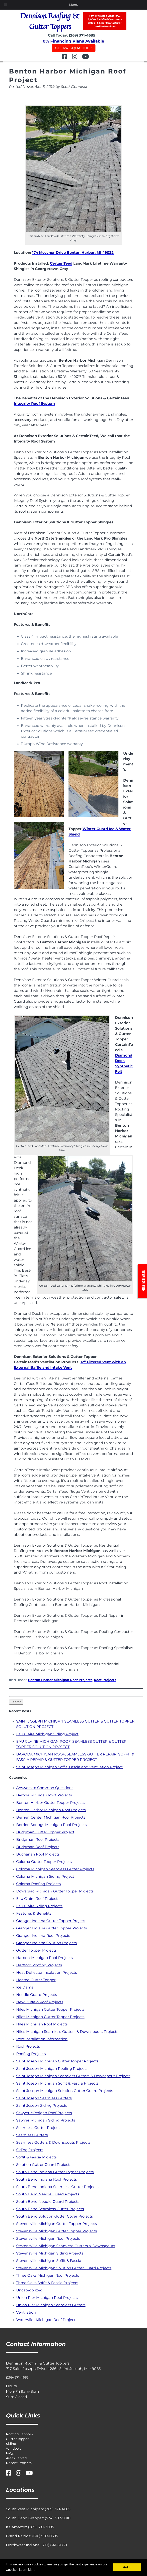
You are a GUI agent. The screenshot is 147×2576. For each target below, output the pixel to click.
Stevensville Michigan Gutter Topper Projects (56, 2224)
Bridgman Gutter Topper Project (45, 1832)
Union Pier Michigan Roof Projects (47, 2297)
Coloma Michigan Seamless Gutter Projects (55, 1869)
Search (16, 1702)
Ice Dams (24, 1987)
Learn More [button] (27, 2569)
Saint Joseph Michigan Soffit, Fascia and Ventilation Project (69, 1767)
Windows (13, 2448)
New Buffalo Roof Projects (39, 2002)
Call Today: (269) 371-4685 (71, 35)
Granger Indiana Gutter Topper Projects (51, 1928)
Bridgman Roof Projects (37, 1839)
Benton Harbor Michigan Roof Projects (60, 1680)
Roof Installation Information (42, 2039)
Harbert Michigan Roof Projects (44, 1958)
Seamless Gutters (32, 2135)
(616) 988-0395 (45, 2536)
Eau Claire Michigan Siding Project (47, 1734)
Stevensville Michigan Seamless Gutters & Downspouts (65, 2246)
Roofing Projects (31, 2054)
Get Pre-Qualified (73, 48)
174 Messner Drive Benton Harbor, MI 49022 (73, 252)
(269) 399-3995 (41, 2527)
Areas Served (16, 2458)
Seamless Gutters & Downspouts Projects (53, 2142)
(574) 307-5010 (58, 2518)
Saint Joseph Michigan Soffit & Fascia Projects (57, 2083)
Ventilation (26, 2312)
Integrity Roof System (34, 403)
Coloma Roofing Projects (38, 1884)
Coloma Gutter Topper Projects (44, 1862)
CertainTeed (61, 263)
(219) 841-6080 (54, 2545)
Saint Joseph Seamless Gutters (44, 2098)
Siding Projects (29, 2150)
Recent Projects (19, 2463)
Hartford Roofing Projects (39, 1965)
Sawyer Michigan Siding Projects (45, 2120)
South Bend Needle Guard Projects (47, 2194)
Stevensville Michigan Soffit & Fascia (48, 2260)
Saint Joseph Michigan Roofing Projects (51, 2068)
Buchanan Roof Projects (38, 1854)
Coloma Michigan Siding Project (45, 1876)
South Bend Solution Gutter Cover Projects (54, 2216)
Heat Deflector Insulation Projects (46, 1972)
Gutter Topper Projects (36, 1950)
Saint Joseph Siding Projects (41, 2105)
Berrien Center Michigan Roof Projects (50, 1817)
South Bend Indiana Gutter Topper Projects (55, 2172)
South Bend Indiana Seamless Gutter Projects (57, 2187)
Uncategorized (29, 2290)
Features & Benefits (33, 1913)
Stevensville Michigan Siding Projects (49, 2253)
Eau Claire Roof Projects (37, 1898)
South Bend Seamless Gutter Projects (50, 2209)
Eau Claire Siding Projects (39, 1906)
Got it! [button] (127, 2567)
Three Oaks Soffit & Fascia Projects (47, 2283)
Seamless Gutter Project (38, 2127)
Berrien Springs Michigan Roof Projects (51, 1825)
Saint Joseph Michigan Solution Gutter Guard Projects (64, 2091)
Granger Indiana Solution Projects (46, 1943)
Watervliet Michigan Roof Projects (46, 2320)
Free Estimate (143, 1280)
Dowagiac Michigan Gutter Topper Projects (55, 1891)
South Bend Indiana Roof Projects (46, 2179)
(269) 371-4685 (17, 2377)
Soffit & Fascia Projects (36, 2157)
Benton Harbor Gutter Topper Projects (50, 1802)
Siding (11, 2444)
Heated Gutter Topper (36, 1980)
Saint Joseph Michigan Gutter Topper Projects (57, 2061)
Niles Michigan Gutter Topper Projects (50, 2009)
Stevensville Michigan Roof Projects (48, 2238)
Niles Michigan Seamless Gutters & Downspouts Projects (67, 2031)
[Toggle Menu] (5, 5)
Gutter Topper (17, 2439)
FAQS (10, 2453)
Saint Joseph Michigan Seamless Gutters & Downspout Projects (73, 2076)
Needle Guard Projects (36, 1995)
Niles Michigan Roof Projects (42, 2024)
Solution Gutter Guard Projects (43, 2164)
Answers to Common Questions (44, 1788)
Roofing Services (19, 2434)
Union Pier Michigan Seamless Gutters (50, 2305)
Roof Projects (105, 1680)
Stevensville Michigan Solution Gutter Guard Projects (63, 2268)
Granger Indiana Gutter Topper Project (50, 1921)
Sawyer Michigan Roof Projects (44, 2113)
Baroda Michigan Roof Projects (44, 1795)
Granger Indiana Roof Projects (43, 1935)
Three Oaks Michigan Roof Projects (47, 2275)
